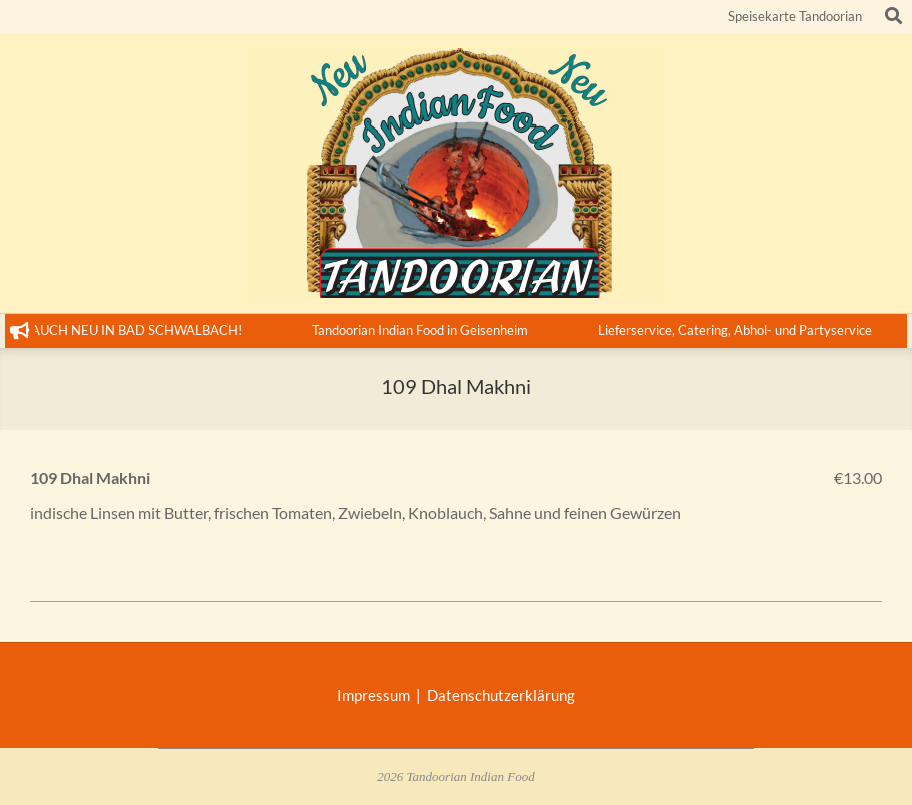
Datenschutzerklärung (501, 695)
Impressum (376, 695)
